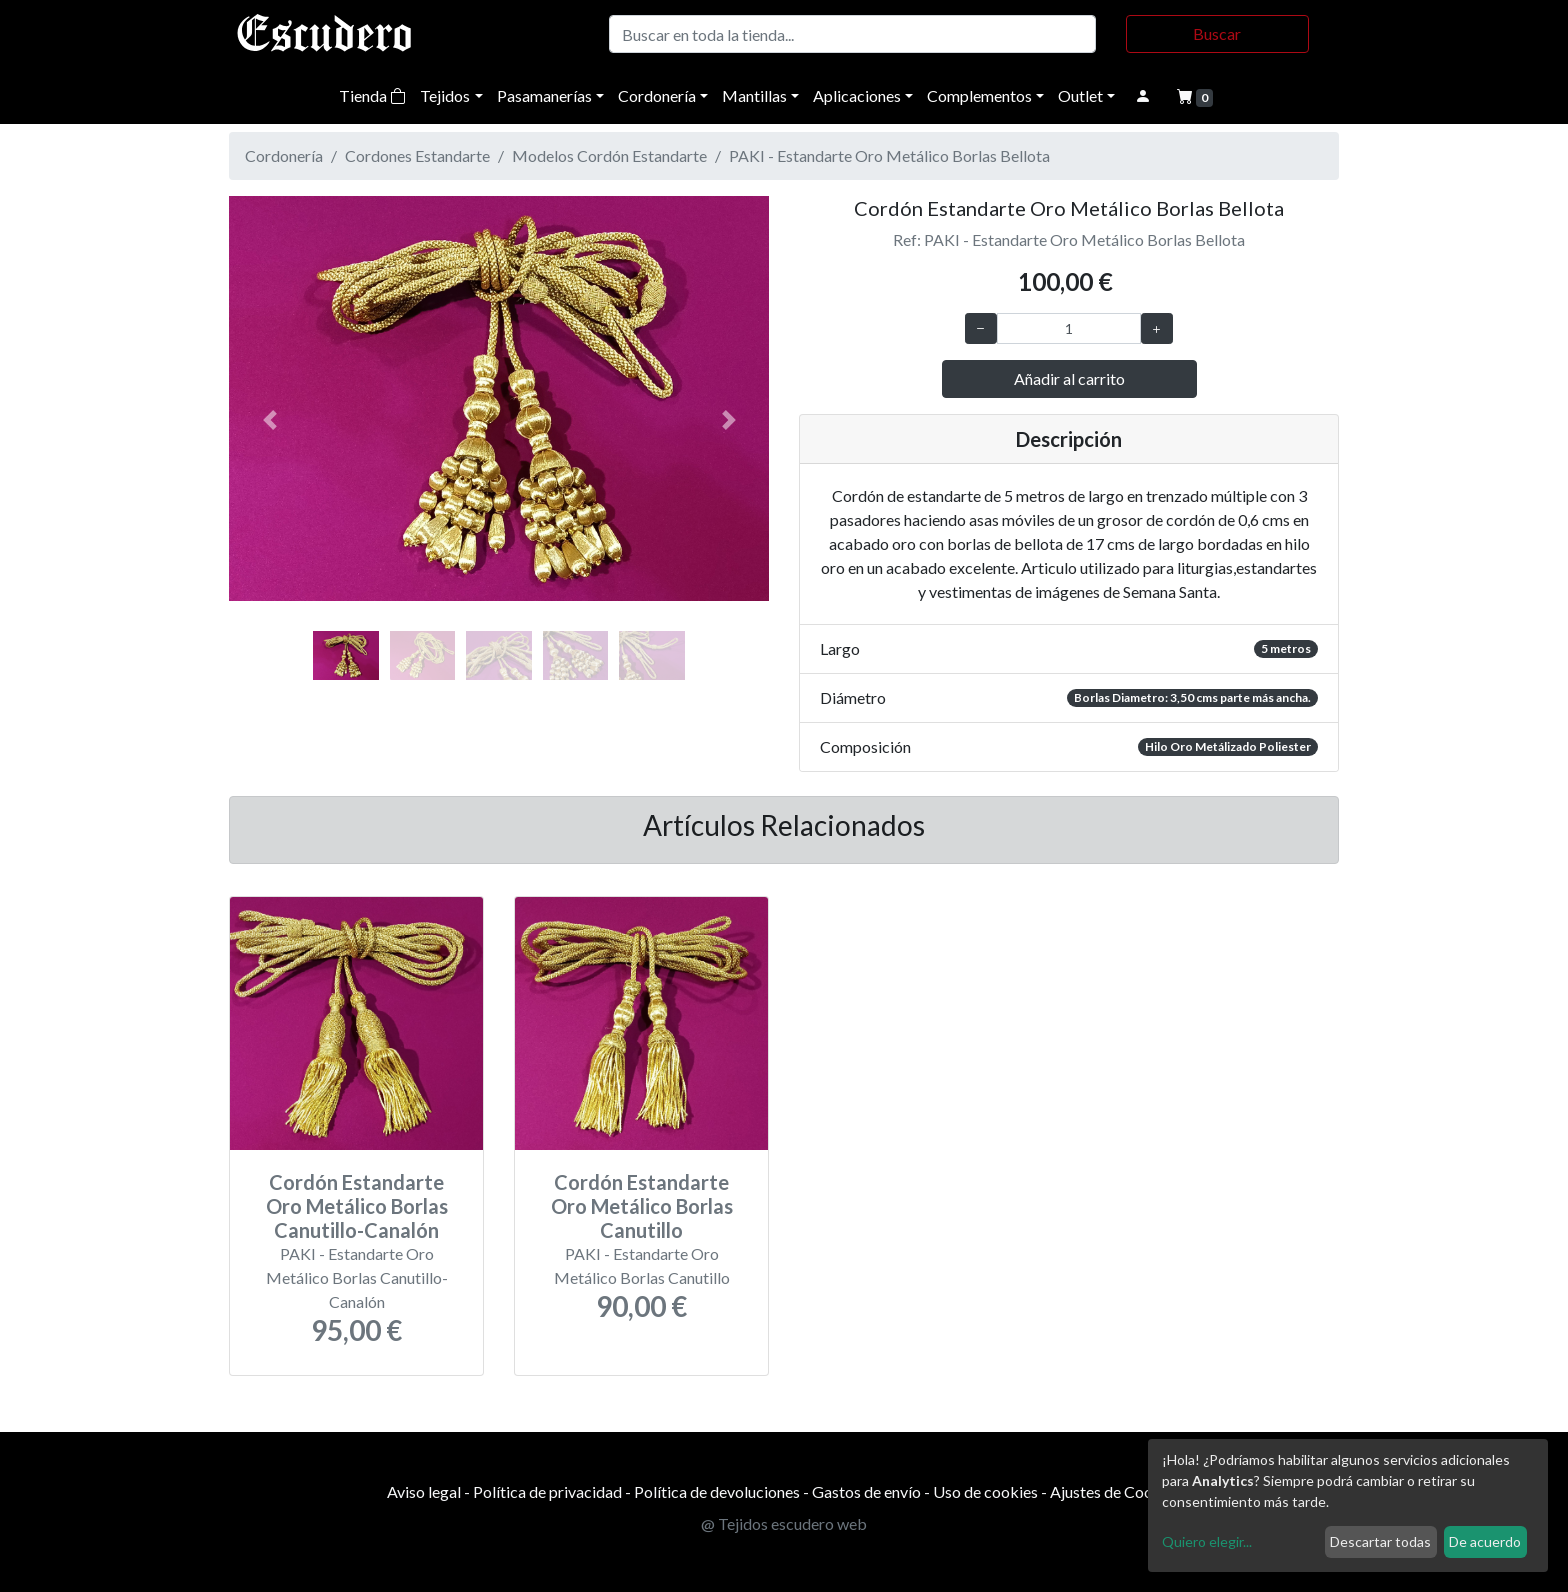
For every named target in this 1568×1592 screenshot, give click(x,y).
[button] (269, 420)
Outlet (1080, 95)
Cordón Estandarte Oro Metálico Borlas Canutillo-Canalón (357, 1206)
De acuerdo (1485, 1541)
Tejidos (445, 95)
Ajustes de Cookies (1115, 1491)
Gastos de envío (866, 1491)
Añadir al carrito (1069, 378)
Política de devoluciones (717, 1491)
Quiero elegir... (1207, 1541)
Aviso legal (424, 1491)
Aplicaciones (857, 95)
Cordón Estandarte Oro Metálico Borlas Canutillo (642, 1206)
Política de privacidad (547, 1491)
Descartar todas (1380, 1541)
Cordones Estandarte (417, 155)
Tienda (372, 95)
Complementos (979, 95)
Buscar (1217, 33)
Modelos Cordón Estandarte (609, 155)
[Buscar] (852, 34)
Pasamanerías (544, 95)
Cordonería (657, 95)
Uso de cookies (985, 1491)
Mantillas (754, 95)
